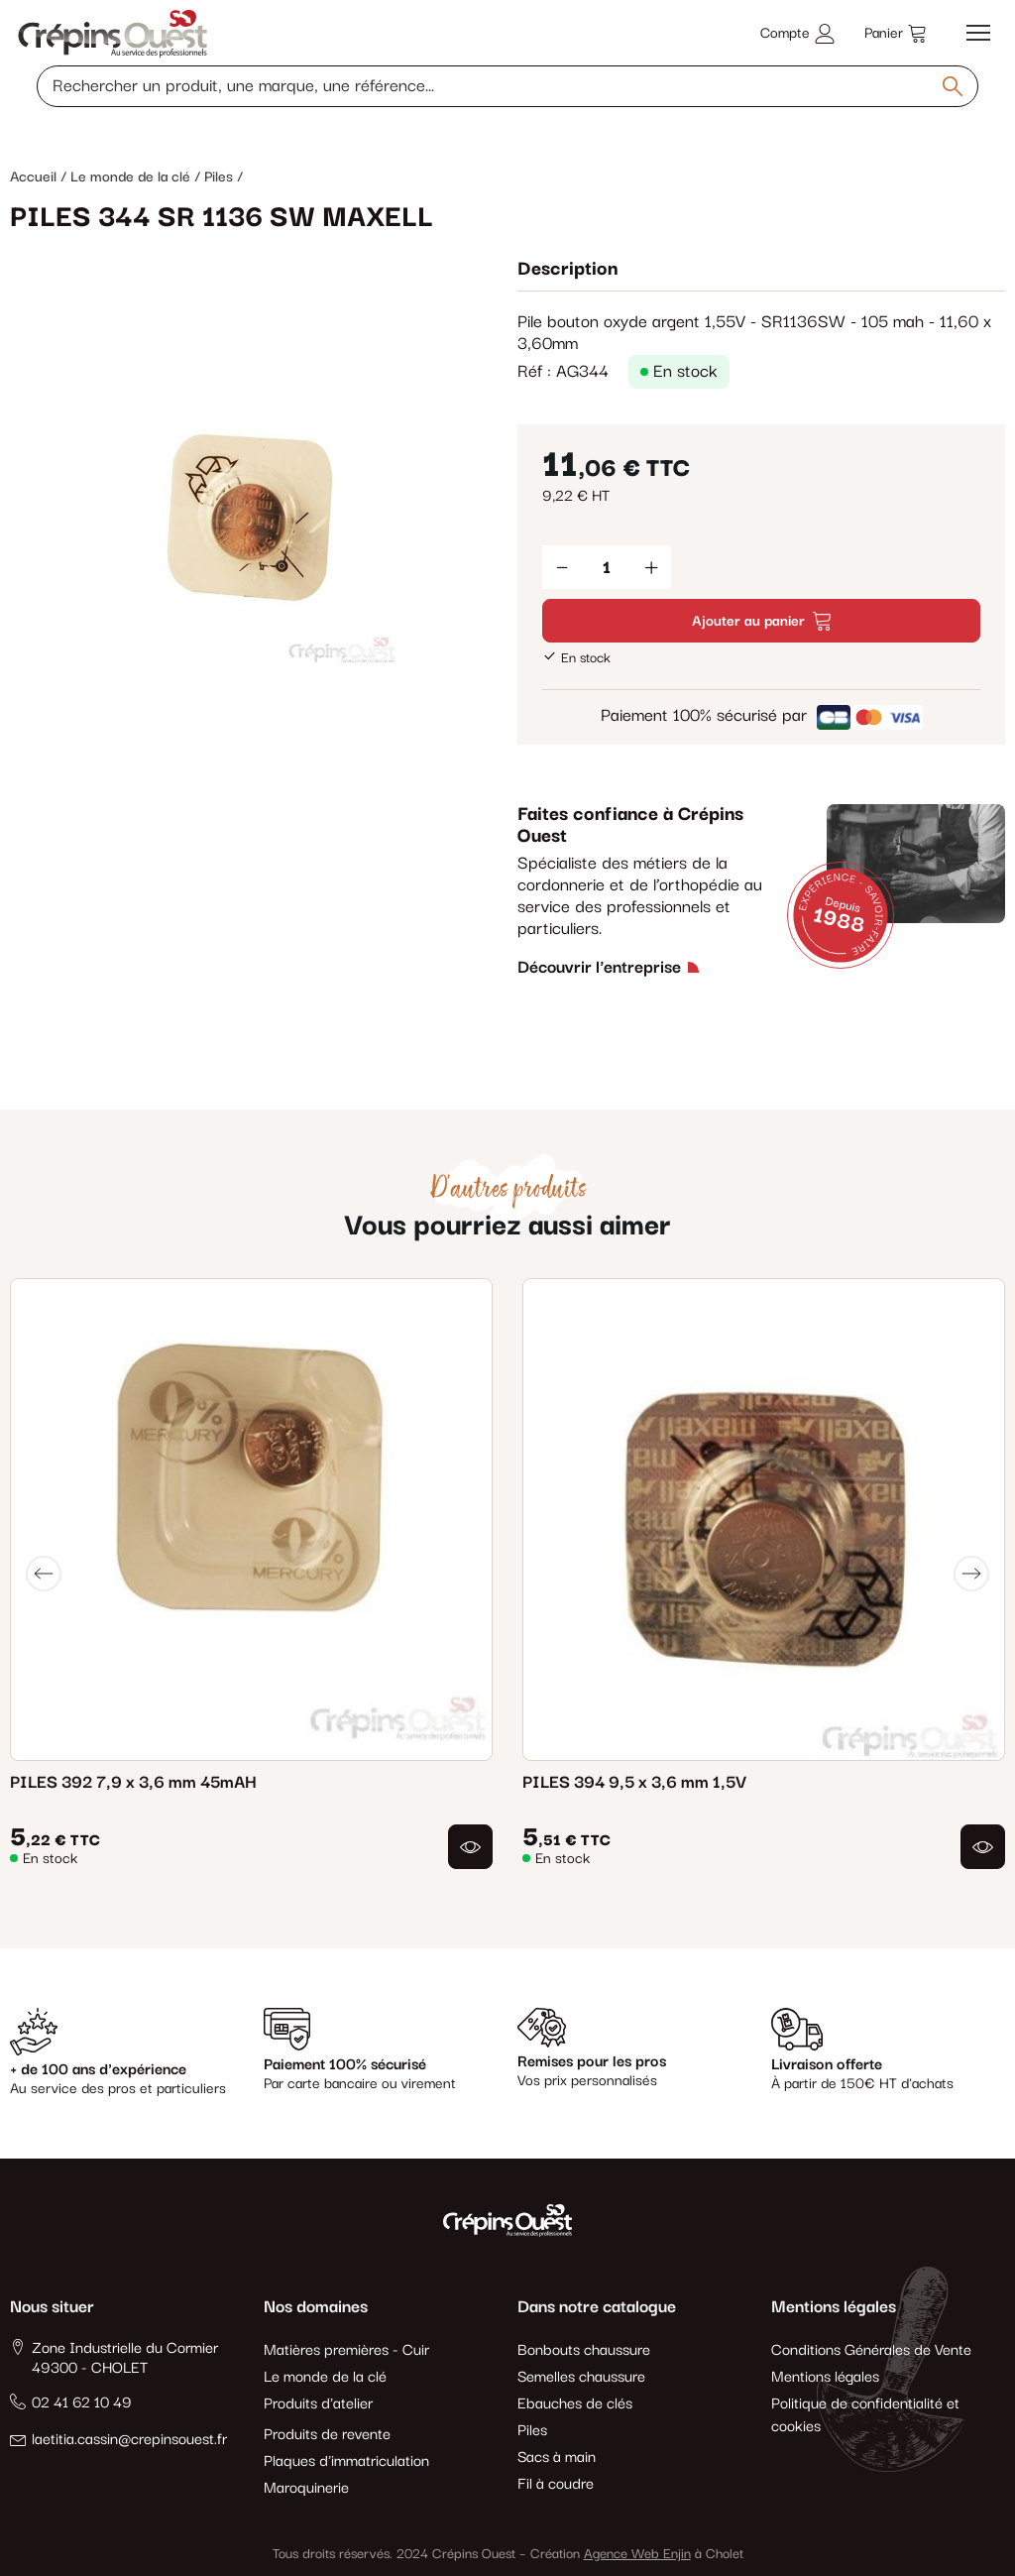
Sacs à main (556, 2457)
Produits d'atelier (318, 2404)
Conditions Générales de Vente (871, 2350)
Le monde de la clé (325, 2377)
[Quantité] (606, 567)
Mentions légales (825, 2377)
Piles (532, 2430)
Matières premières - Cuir (346, 2350)
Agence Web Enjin (637, 2554)
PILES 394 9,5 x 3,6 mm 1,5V (634, 1783)
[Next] (971, 1573)
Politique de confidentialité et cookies (865, 2415)
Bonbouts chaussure (583, 2350)
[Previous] (43, 1573)
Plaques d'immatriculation (346, 2461)
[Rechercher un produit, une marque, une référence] (507, 86)
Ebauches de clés (574, 2404)
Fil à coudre (555, 2484)
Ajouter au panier (761, 621)
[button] (470, 1846)
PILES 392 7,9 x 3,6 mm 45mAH (133, 1783)
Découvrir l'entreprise (599, 968)
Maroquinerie (306, 2488)
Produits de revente (327, 2434)
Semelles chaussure (581, 2377)
